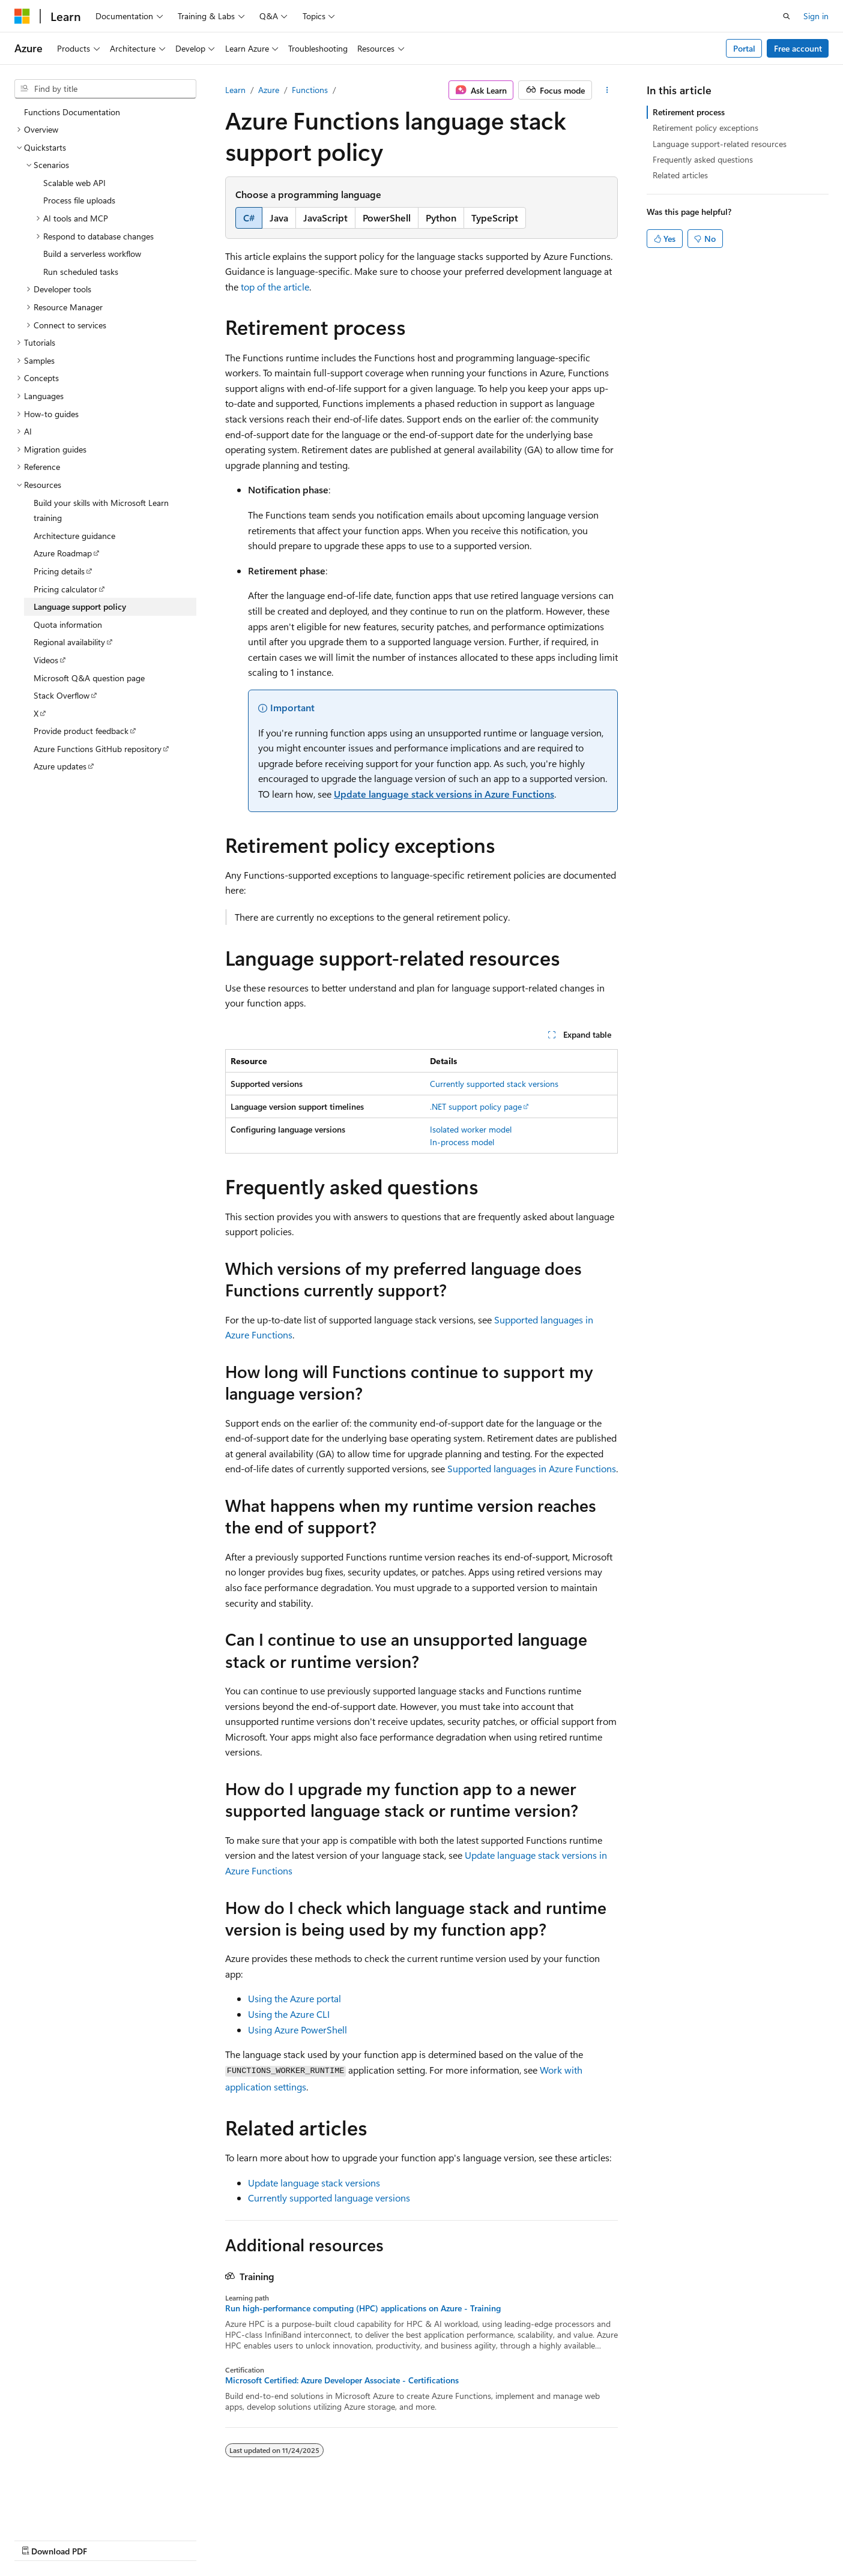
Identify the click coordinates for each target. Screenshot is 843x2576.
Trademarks (381, 2539)
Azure (268, 89)
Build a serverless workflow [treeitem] (92, 253)
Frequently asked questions (703, 159)
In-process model (462, 1142)
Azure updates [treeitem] (60, 766)
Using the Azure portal (294, 1998)
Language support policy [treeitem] (80, 606)
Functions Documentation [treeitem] (72, 112)
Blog (164, 2539)
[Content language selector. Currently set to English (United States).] (69, 2510)
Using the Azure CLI (289, 2014)
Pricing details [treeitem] (59, 571)
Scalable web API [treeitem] (74, 182)
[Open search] (787, 16)
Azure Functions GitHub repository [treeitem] (98, 748)
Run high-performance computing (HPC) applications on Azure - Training (363, 2308)
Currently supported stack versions (494, 1083)
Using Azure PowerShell (297, 2029)
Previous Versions (109, 2539)
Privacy (262, 2539)
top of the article (275, 286)
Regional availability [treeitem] (69, 642)
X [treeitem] (36, 713)
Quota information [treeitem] (68, 624)
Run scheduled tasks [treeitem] (80, 271)
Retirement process (689, 112)
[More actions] (607, 90)
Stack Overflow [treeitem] (61, 695)
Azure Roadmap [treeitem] (63, 553)
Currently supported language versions (329, 2197)
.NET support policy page (476, 1106)
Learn (235, 89)
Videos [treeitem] (46, 660)
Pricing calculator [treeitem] (65, 589)
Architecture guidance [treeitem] (74, 535)
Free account (798, 48)
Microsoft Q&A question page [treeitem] (89, 678)
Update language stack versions (314, 2182)
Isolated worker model (471, 1129)
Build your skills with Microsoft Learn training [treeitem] (101, 510)
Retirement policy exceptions (705, 127)
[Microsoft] (22, 16)
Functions (310, 89)
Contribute (215, 2539)
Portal (744, 48)
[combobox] (105, 88)
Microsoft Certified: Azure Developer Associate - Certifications (342, 2380)
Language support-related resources (720, 143)
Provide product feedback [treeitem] (81, 730)
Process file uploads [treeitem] (79, 200)
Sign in (816, 16)
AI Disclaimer (38, 2539)
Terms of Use (322, 2539)
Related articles (680, 175)
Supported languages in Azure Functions (531, 1468)
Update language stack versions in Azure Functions (444, 793)
